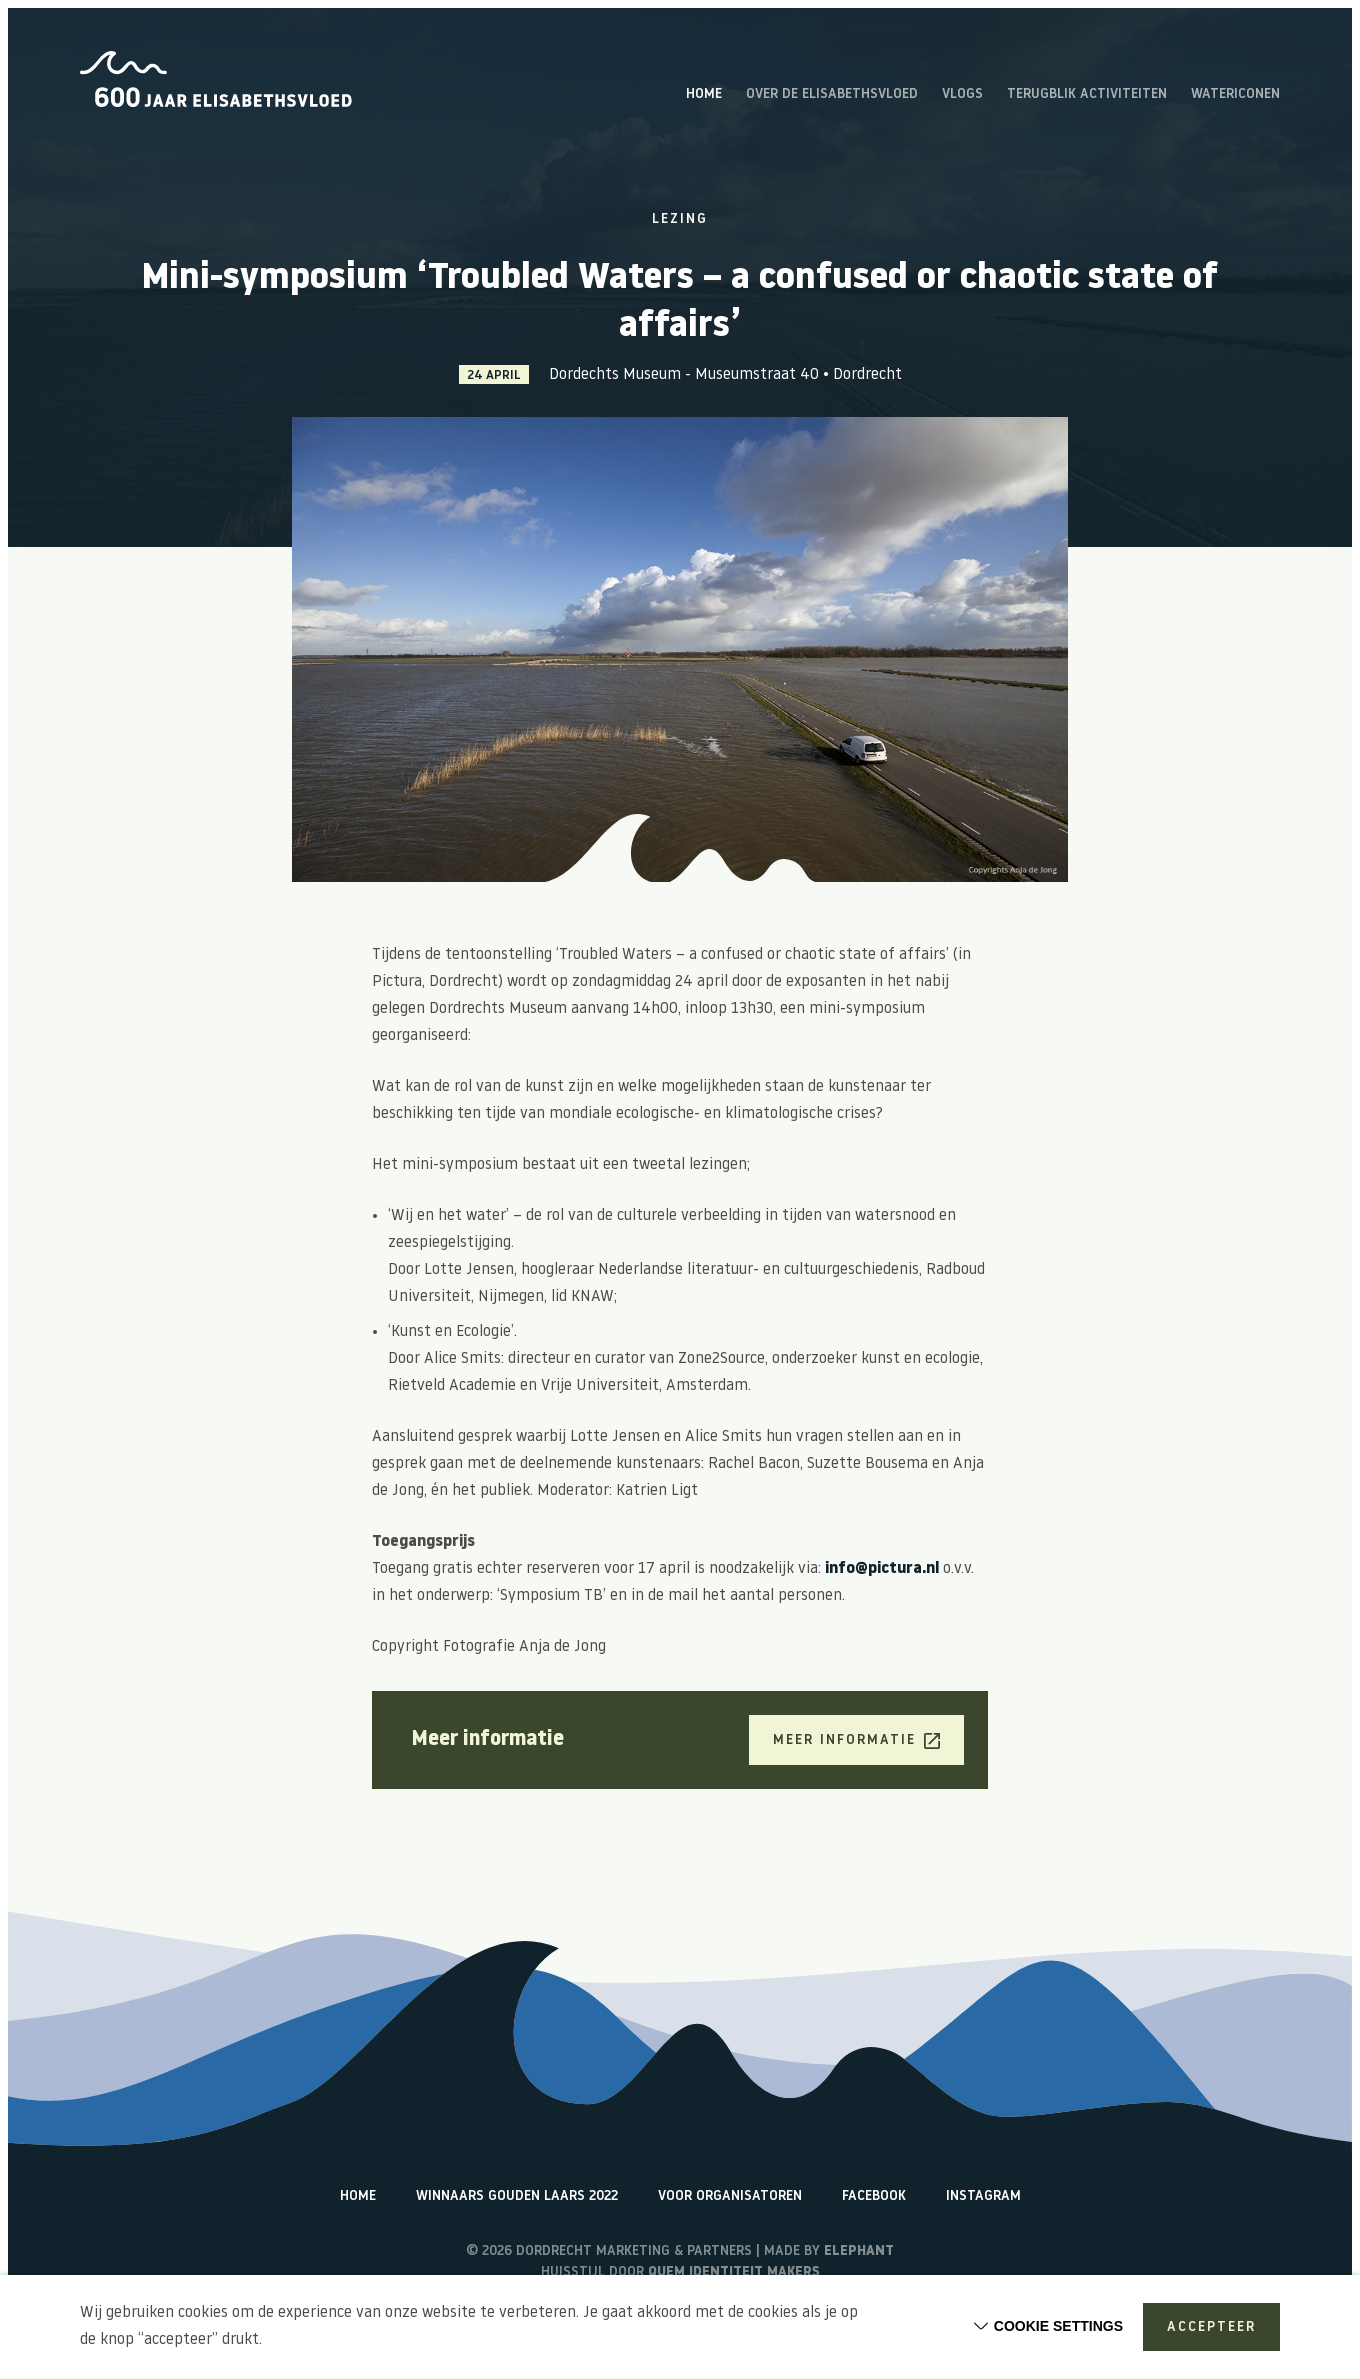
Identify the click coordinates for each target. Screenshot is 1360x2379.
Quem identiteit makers (734, 2272)
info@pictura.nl (882, 1569)
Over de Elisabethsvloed (832, 95)
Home (704, 95)
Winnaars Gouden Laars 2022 (517, 2196)
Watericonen (1235, 95)
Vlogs (962, 95)
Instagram (983, 2196)
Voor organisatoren (730, 2196)
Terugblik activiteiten (1087, 95)
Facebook (874, 2196)
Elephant (859, 2251)
